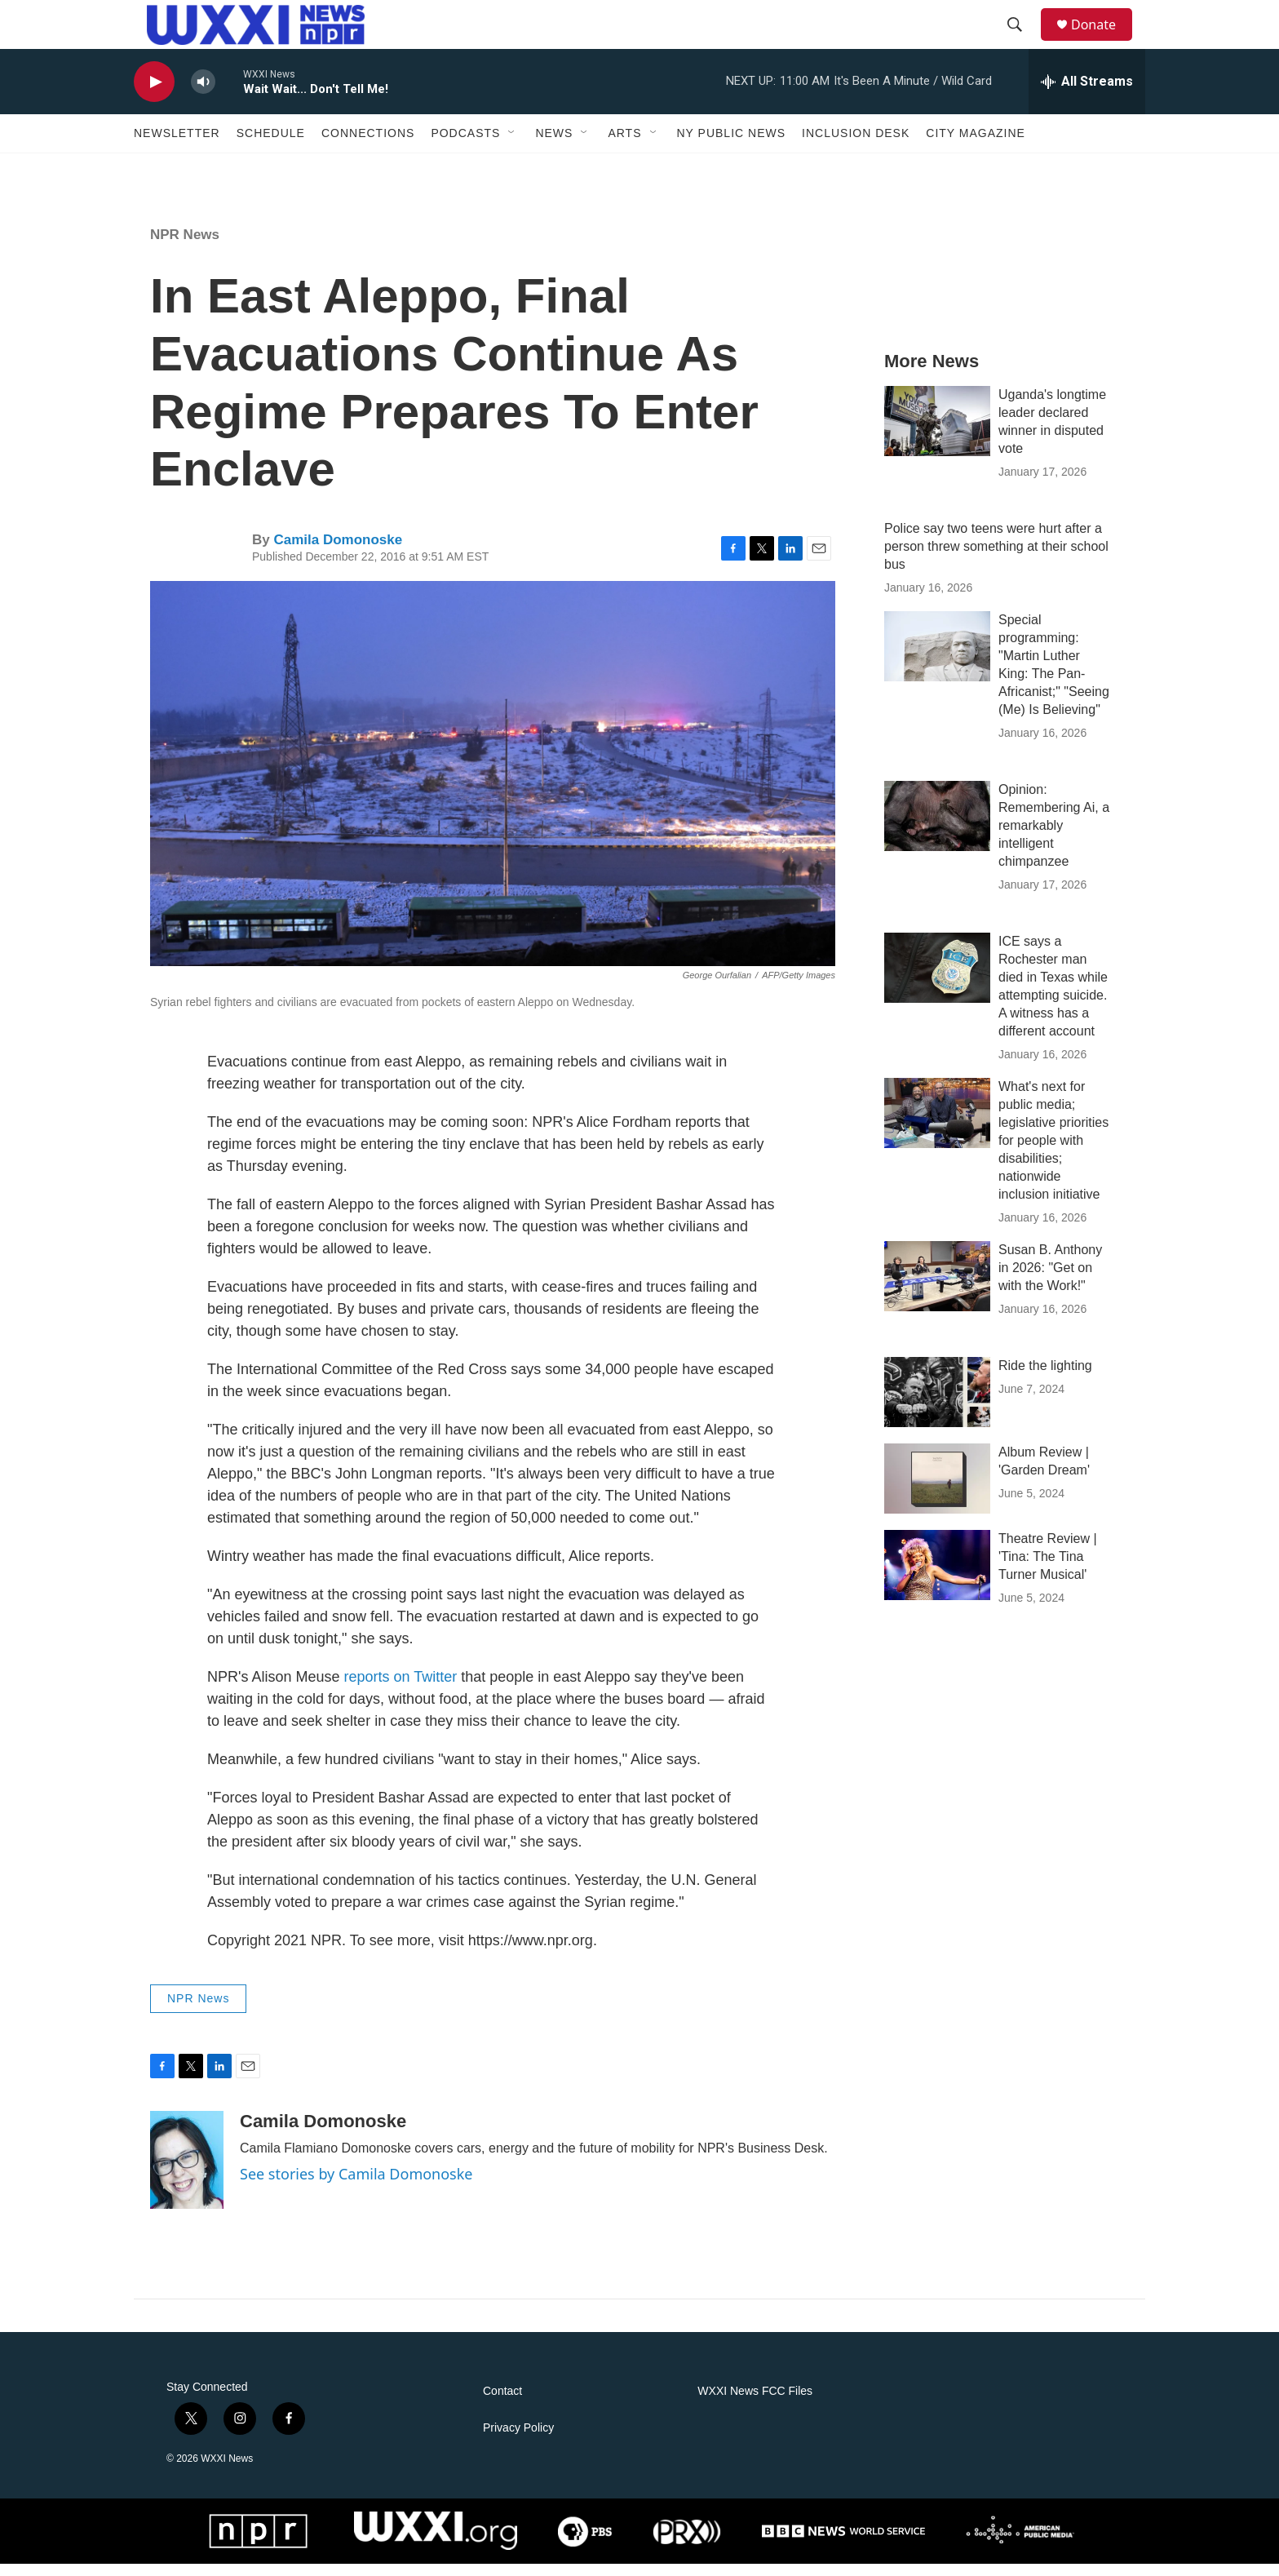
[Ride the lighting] (937, 1404)
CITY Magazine (975, 145)
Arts (624, 145)
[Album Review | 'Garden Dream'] (937, 1491)
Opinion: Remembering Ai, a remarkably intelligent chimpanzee (1053, 837)
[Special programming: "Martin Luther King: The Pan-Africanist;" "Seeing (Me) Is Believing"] (937, 658)
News (554, 145)
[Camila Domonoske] (186, 2172)
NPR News (184, 247)
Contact (502, 2403)
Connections (367, 145)
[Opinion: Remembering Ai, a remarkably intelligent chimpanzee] (937, 828)
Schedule (271, 145)
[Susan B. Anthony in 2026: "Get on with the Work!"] (937, 1288)
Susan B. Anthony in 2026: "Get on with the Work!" (1050, 1280)
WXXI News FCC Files (754, 2403)
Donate (1103, 30)
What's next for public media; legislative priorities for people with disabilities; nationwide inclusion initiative (1053, 1152)
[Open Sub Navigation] (512, 145)
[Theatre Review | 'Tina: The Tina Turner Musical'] (937, 1577)
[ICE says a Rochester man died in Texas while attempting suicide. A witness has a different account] (937, 980)
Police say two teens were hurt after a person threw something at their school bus (996, 558)
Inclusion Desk (855, 145)
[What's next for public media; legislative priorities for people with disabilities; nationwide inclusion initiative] (937, 1125)
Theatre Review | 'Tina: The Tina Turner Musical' (1047, 1569)
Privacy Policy (518, 2440)
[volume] (203, 94)
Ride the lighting (1045, 1378)
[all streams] (1087, 93)
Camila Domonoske (337, 552)
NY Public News (731, 145)
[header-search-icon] (1022, 31)
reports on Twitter (401, 1689)
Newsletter (177, 145)
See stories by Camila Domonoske (356, 2186)
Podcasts (465, 145)
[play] (154, 94)
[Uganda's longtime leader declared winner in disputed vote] (937, 433)
